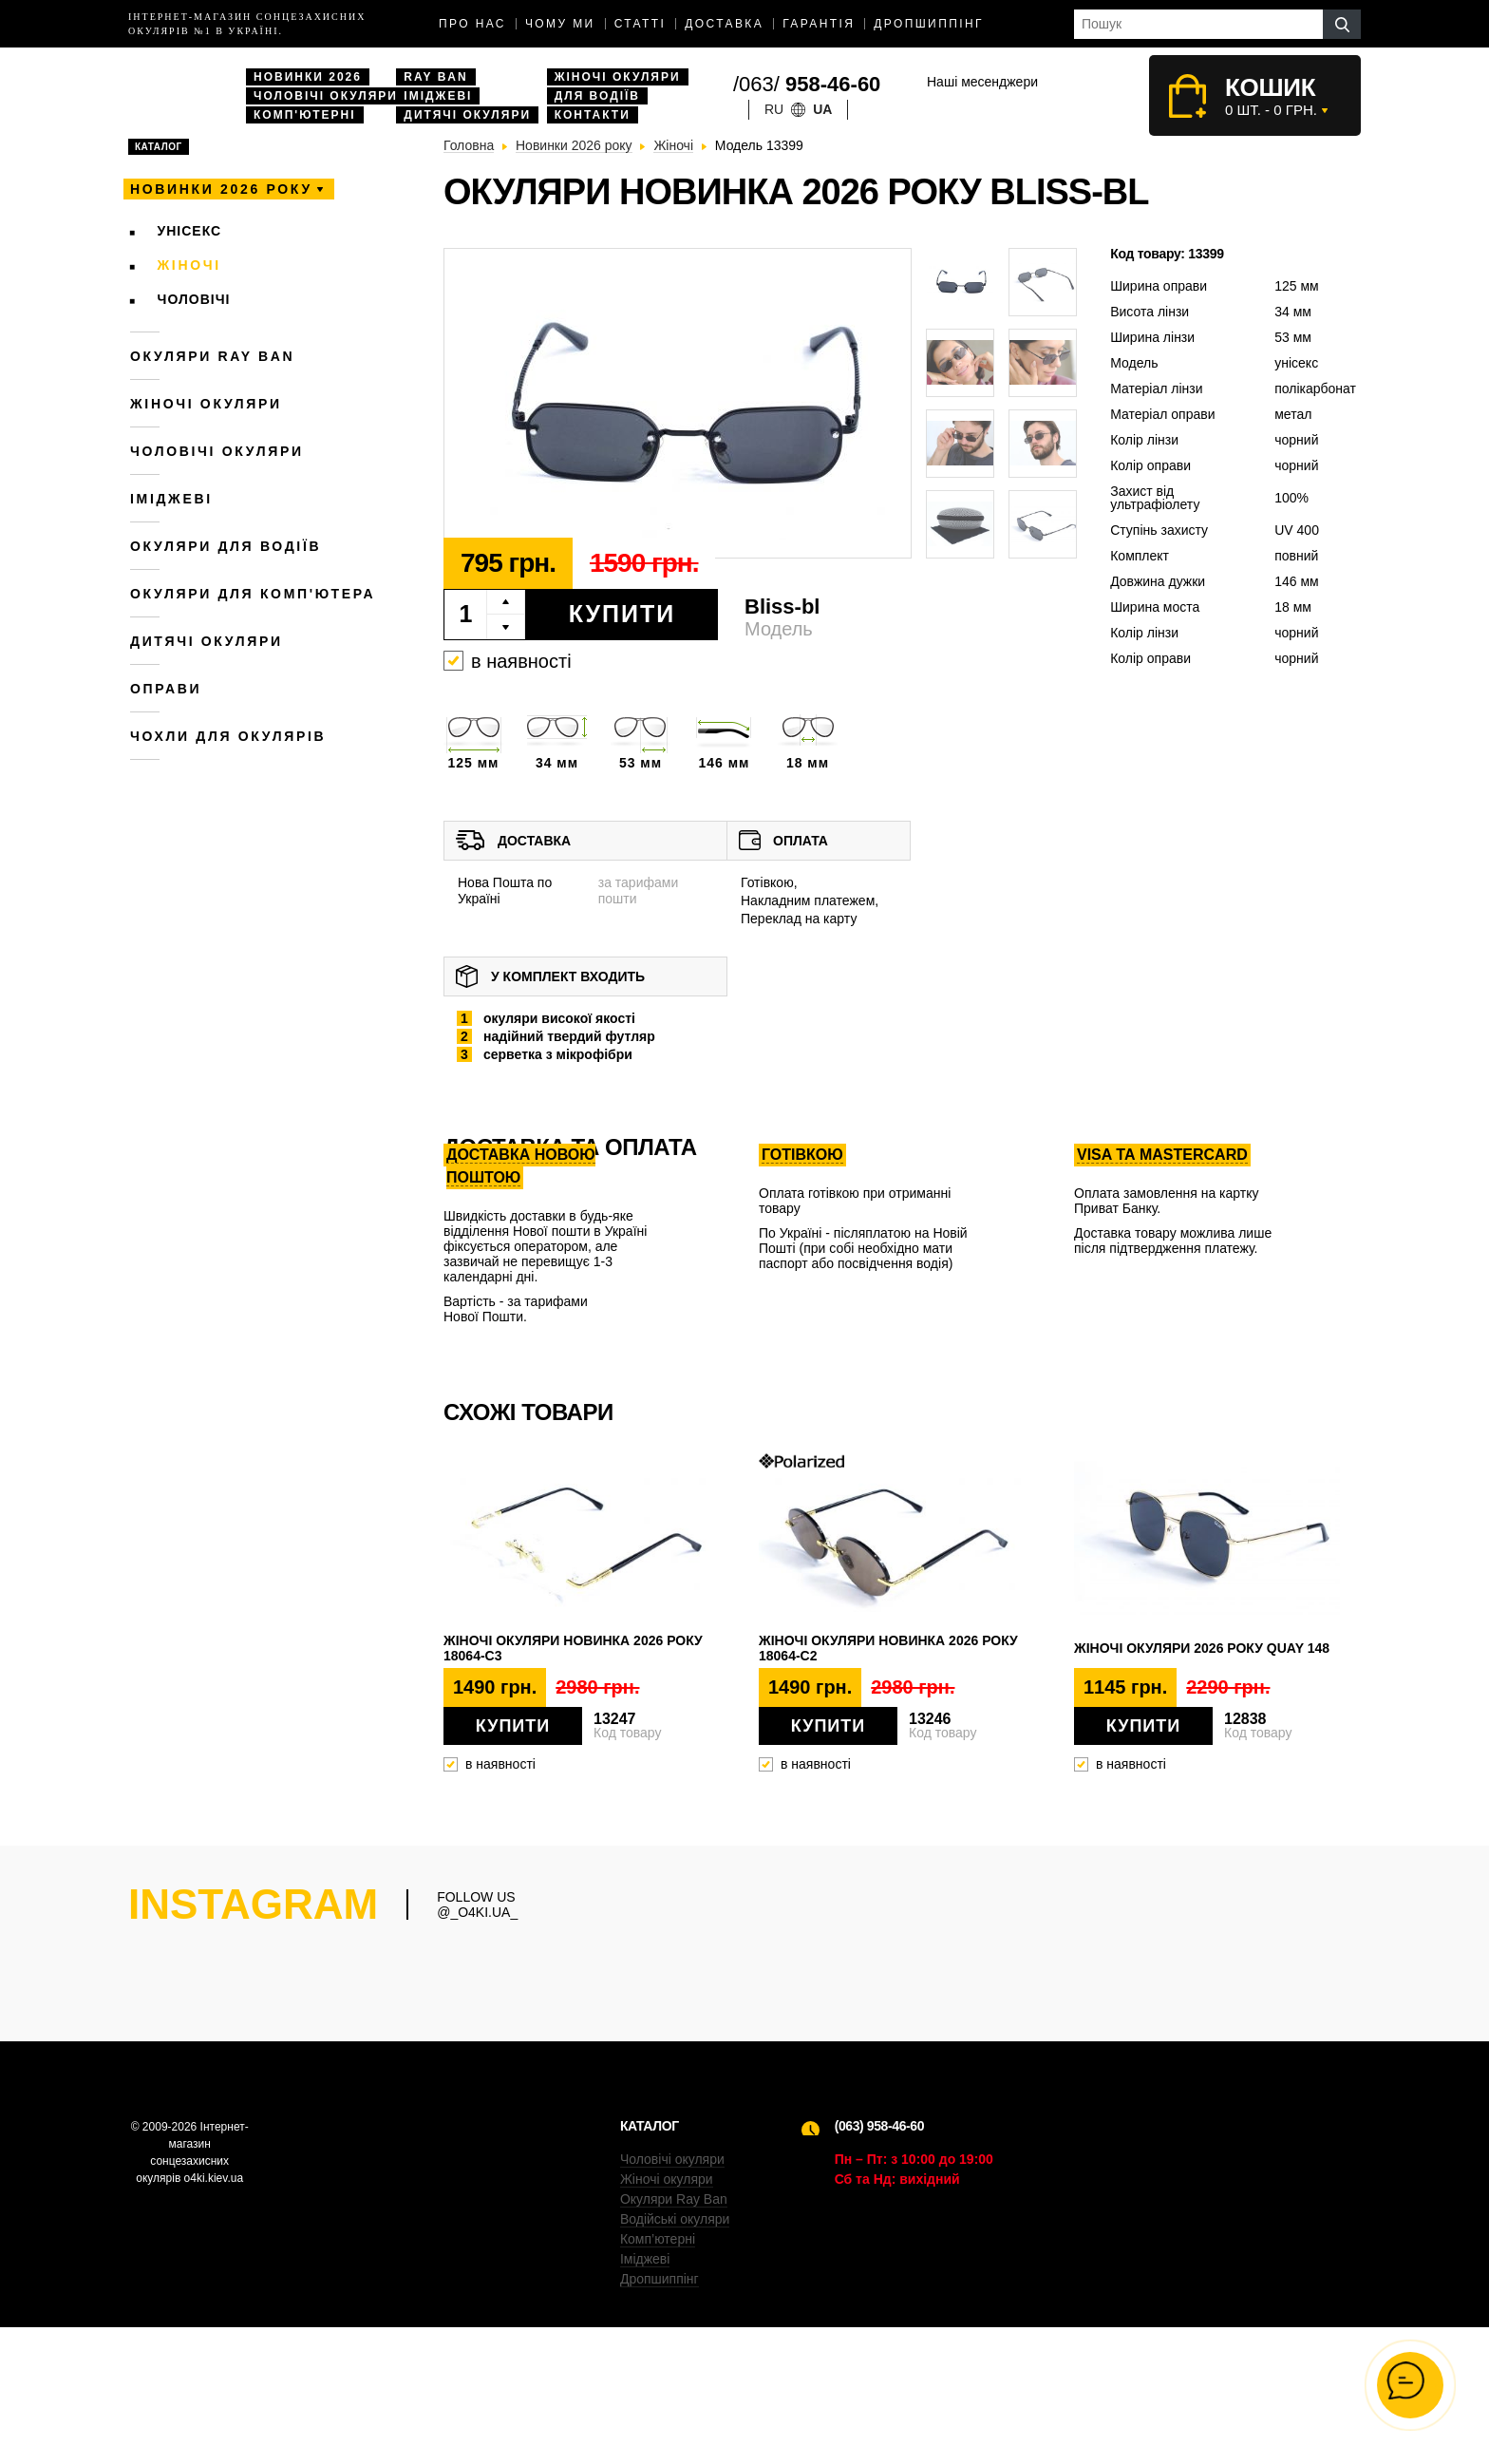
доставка (724, 23)
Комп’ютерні (657, 2375)
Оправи (165, 688)
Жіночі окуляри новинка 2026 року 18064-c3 (573, 1648)
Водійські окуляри (674, 2355)
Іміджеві (438, 96)
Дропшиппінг (929, 23)
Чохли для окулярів (228, 736)
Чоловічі (194, 299)
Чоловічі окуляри (326, 96)
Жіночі (189, 265)
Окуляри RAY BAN (212, 356)
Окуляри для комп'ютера (252, 593)
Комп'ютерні (305, 115)
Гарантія (818, 23)
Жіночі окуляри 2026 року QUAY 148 (1201, 1648)
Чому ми (560, 23)
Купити (622, 613)
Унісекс (190, 230)
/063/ (806, 84)
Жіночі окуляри (618, 77)
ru (773, 109)
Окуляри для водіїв (225, 546)
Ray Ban (435, 77)
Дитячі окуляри (467, 115)
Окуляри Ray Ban (673, 2335)
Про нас (472, 23)
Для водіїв (597, 96)
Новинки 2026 (308, 77)
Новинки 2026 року (221, 189)
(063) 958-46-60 (879, 2262)
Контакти (593, 115)
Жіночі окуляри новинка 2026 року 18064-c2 (888, 1648)
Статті (640, 23)
